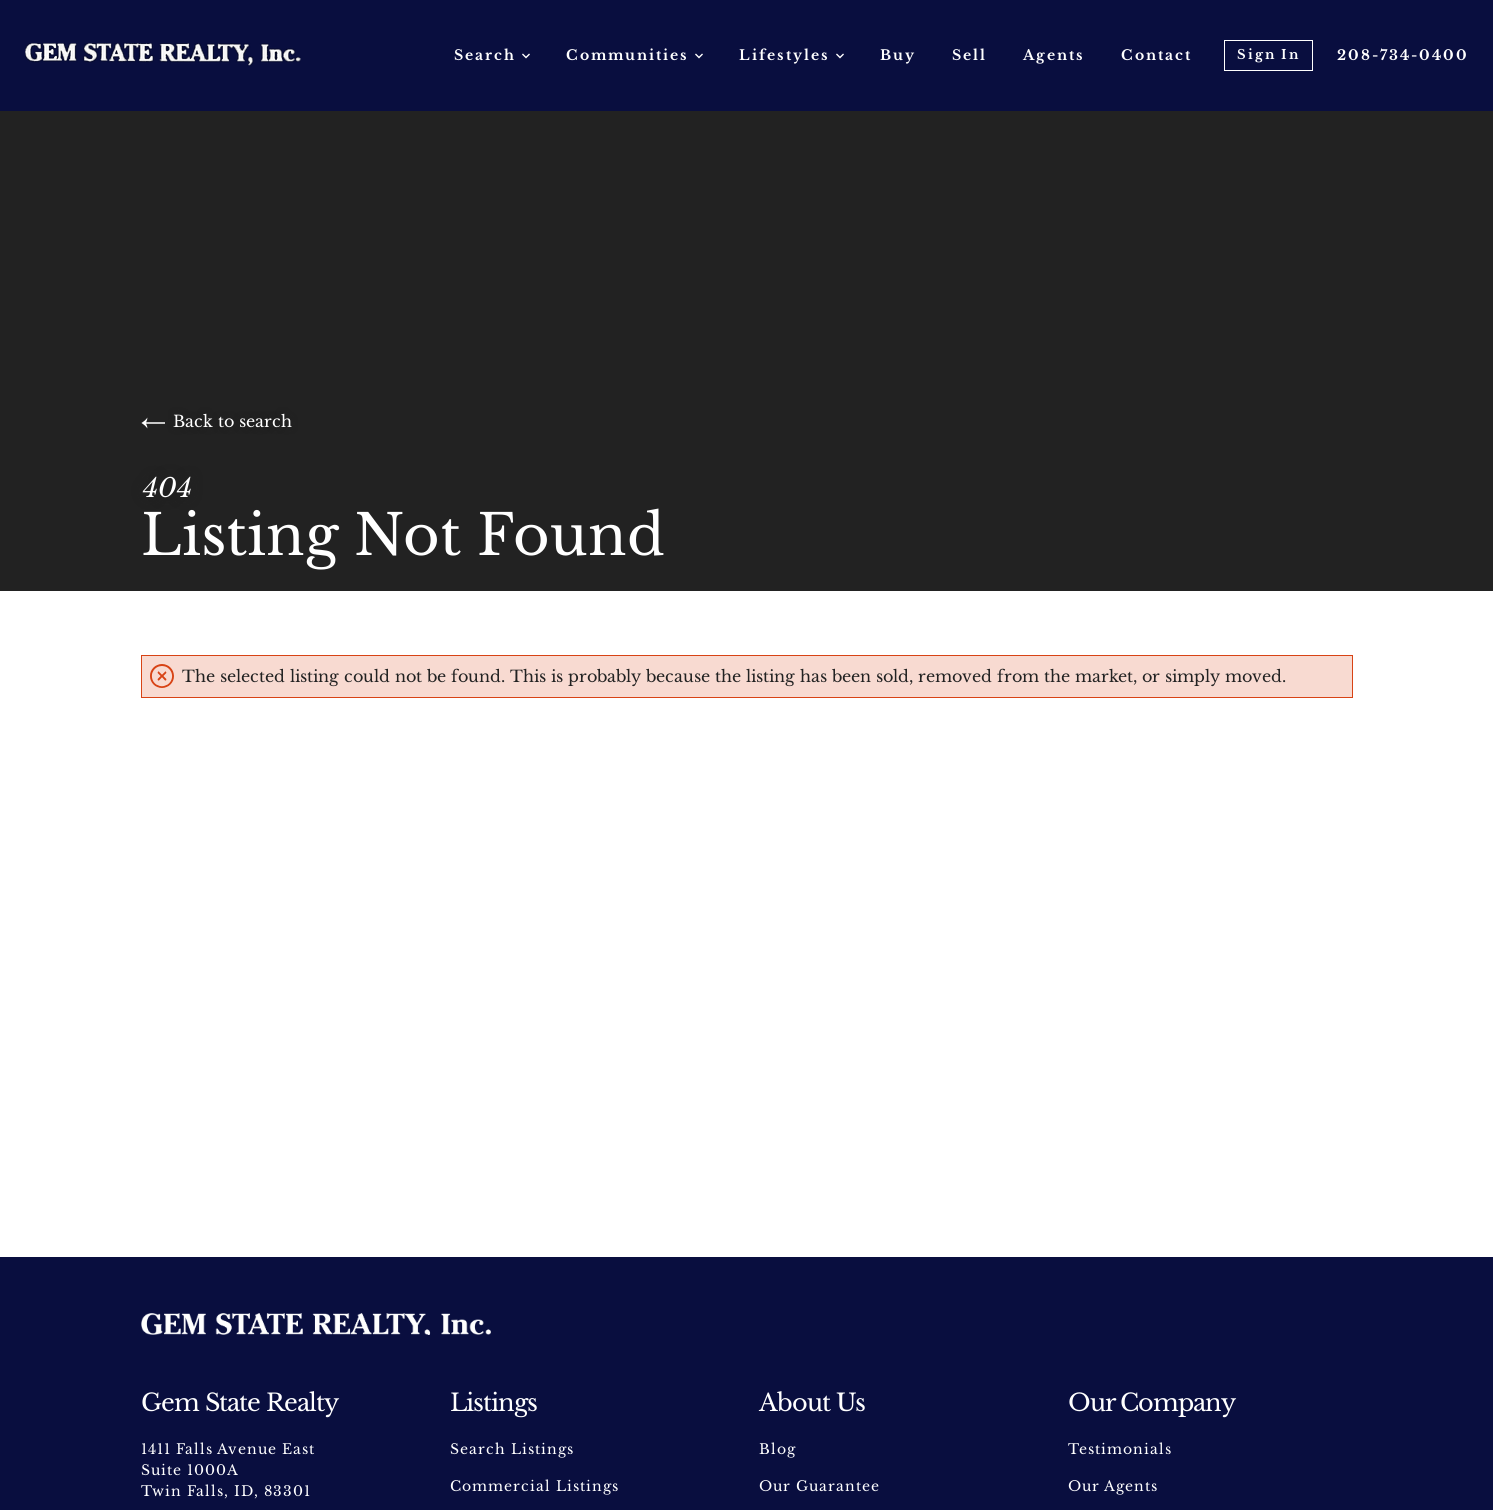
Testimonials (1120, 1449)
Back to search (216, 421)
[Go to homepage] (183, 55)
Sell (969, 55)
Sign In (1268, 54)
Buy (898, 55)
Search (492, 55)
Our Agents (1113, 1486)
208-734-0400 (1403, 55)
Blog (777, 1449)
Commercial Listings (534, 1486)
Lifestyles (791, 55)
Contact (1156, 55)
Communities (634, 55)
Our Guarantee (819, 1486)
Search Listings (512, 1449)
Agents (1054, 55)
